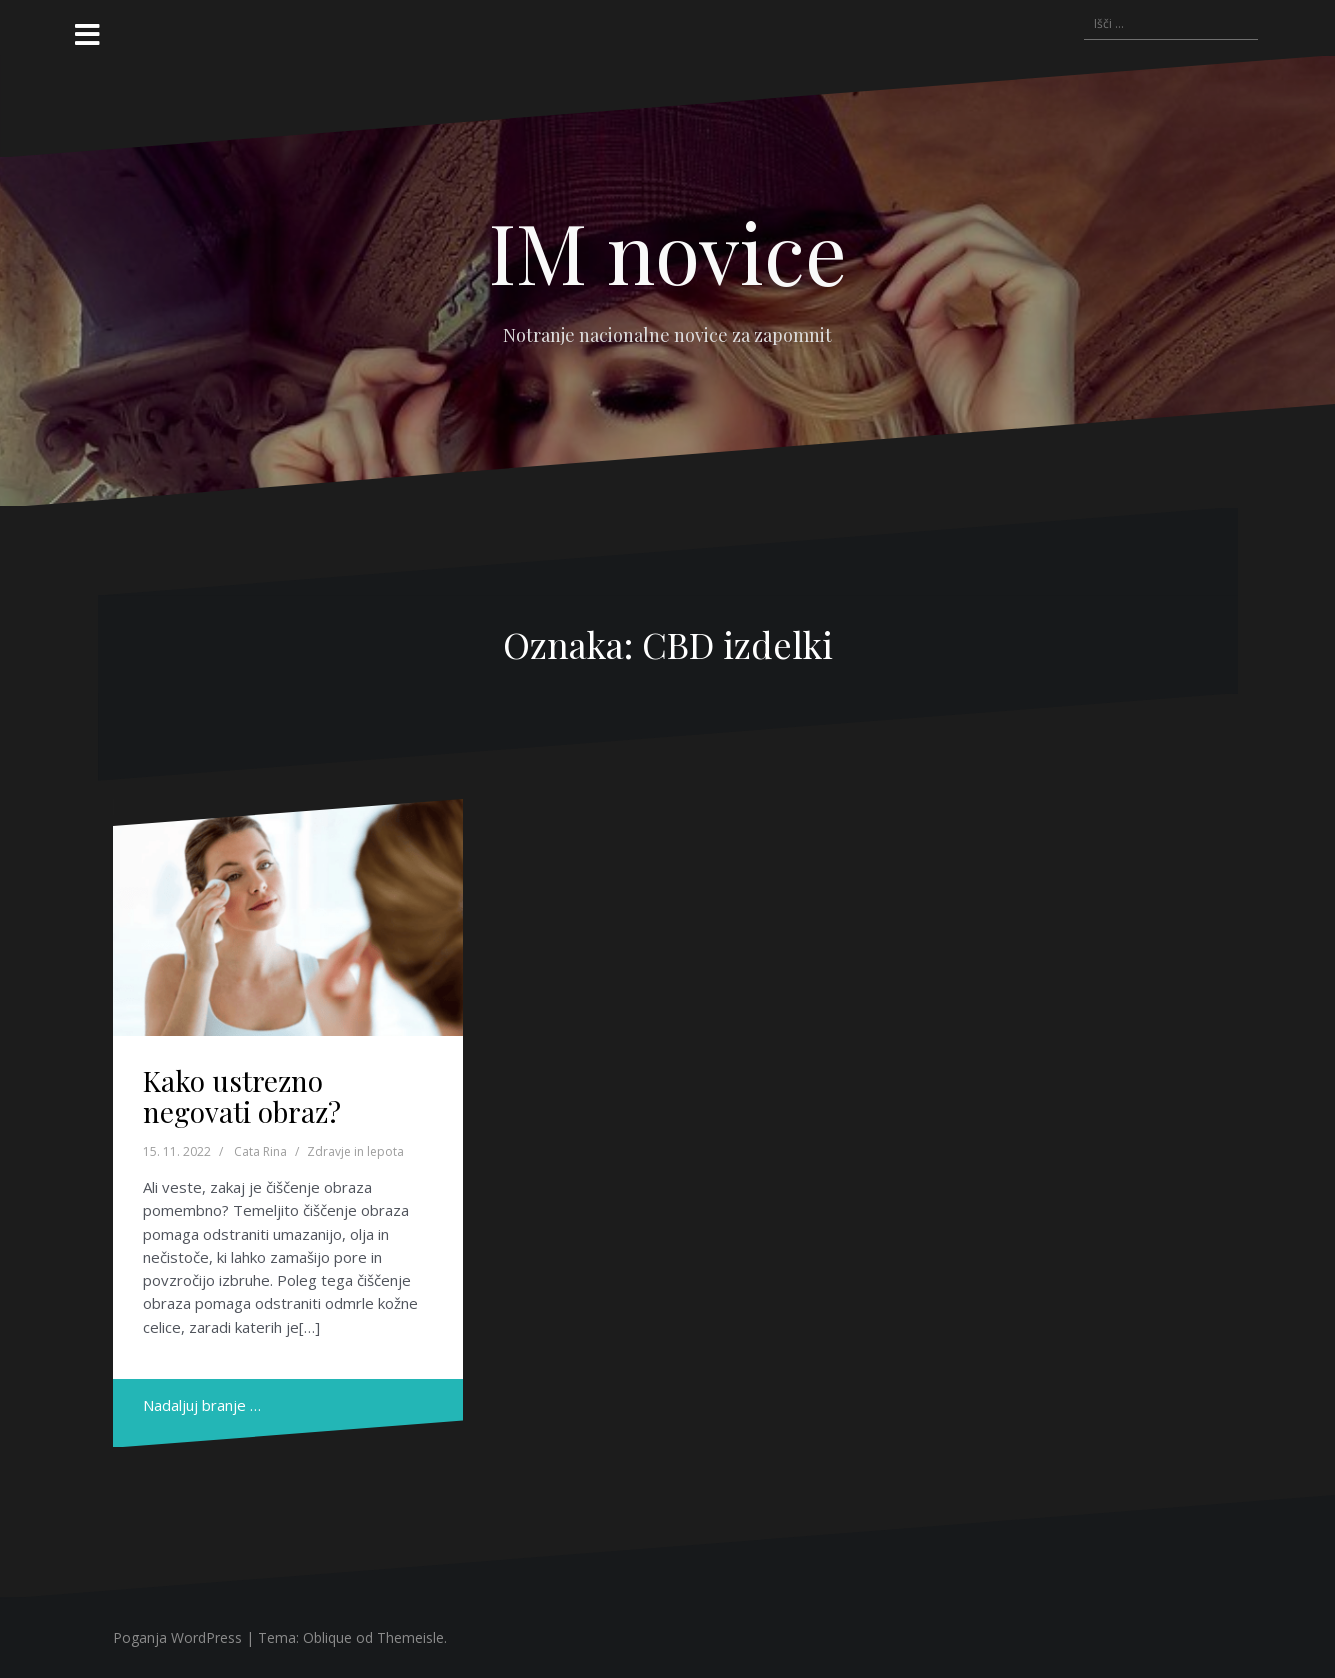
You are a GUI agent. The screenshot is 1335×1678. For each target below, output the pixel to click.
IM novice (668, 251)
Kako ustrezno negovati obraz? (242, 1096)
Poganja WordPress (177, 1637)
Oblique (327, 1637)
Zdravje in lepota (355, 1151)
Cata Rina (260, 1151)
